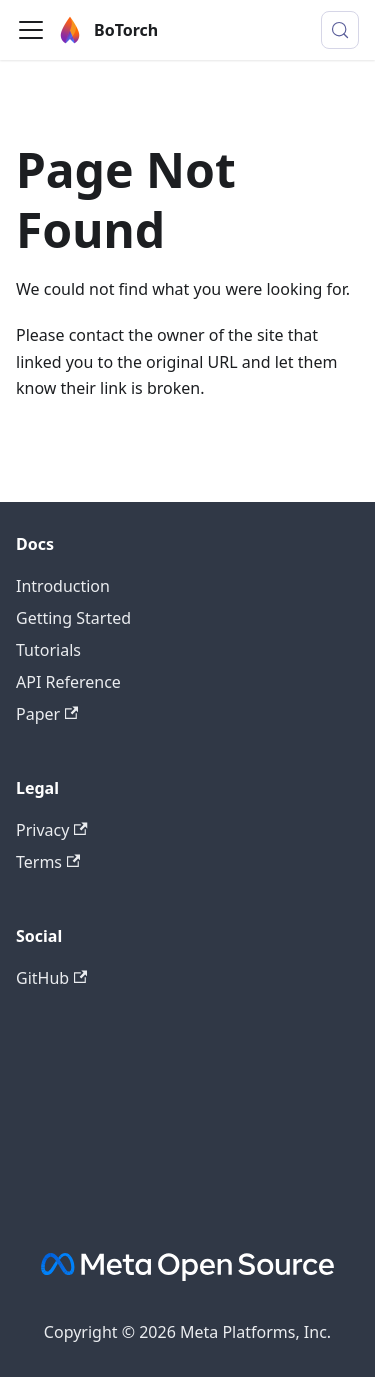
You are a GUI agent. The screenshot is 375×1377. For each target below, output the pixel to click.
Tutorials (48, 650)
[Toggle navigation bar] (31, 30)
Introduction (63, 586)
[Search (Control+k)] (340, 30)
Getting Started (73, 618)
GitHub (51, 978)
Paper (47, 714)
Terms (48, 862)
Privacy (52, 830)
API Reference (68, 682)
